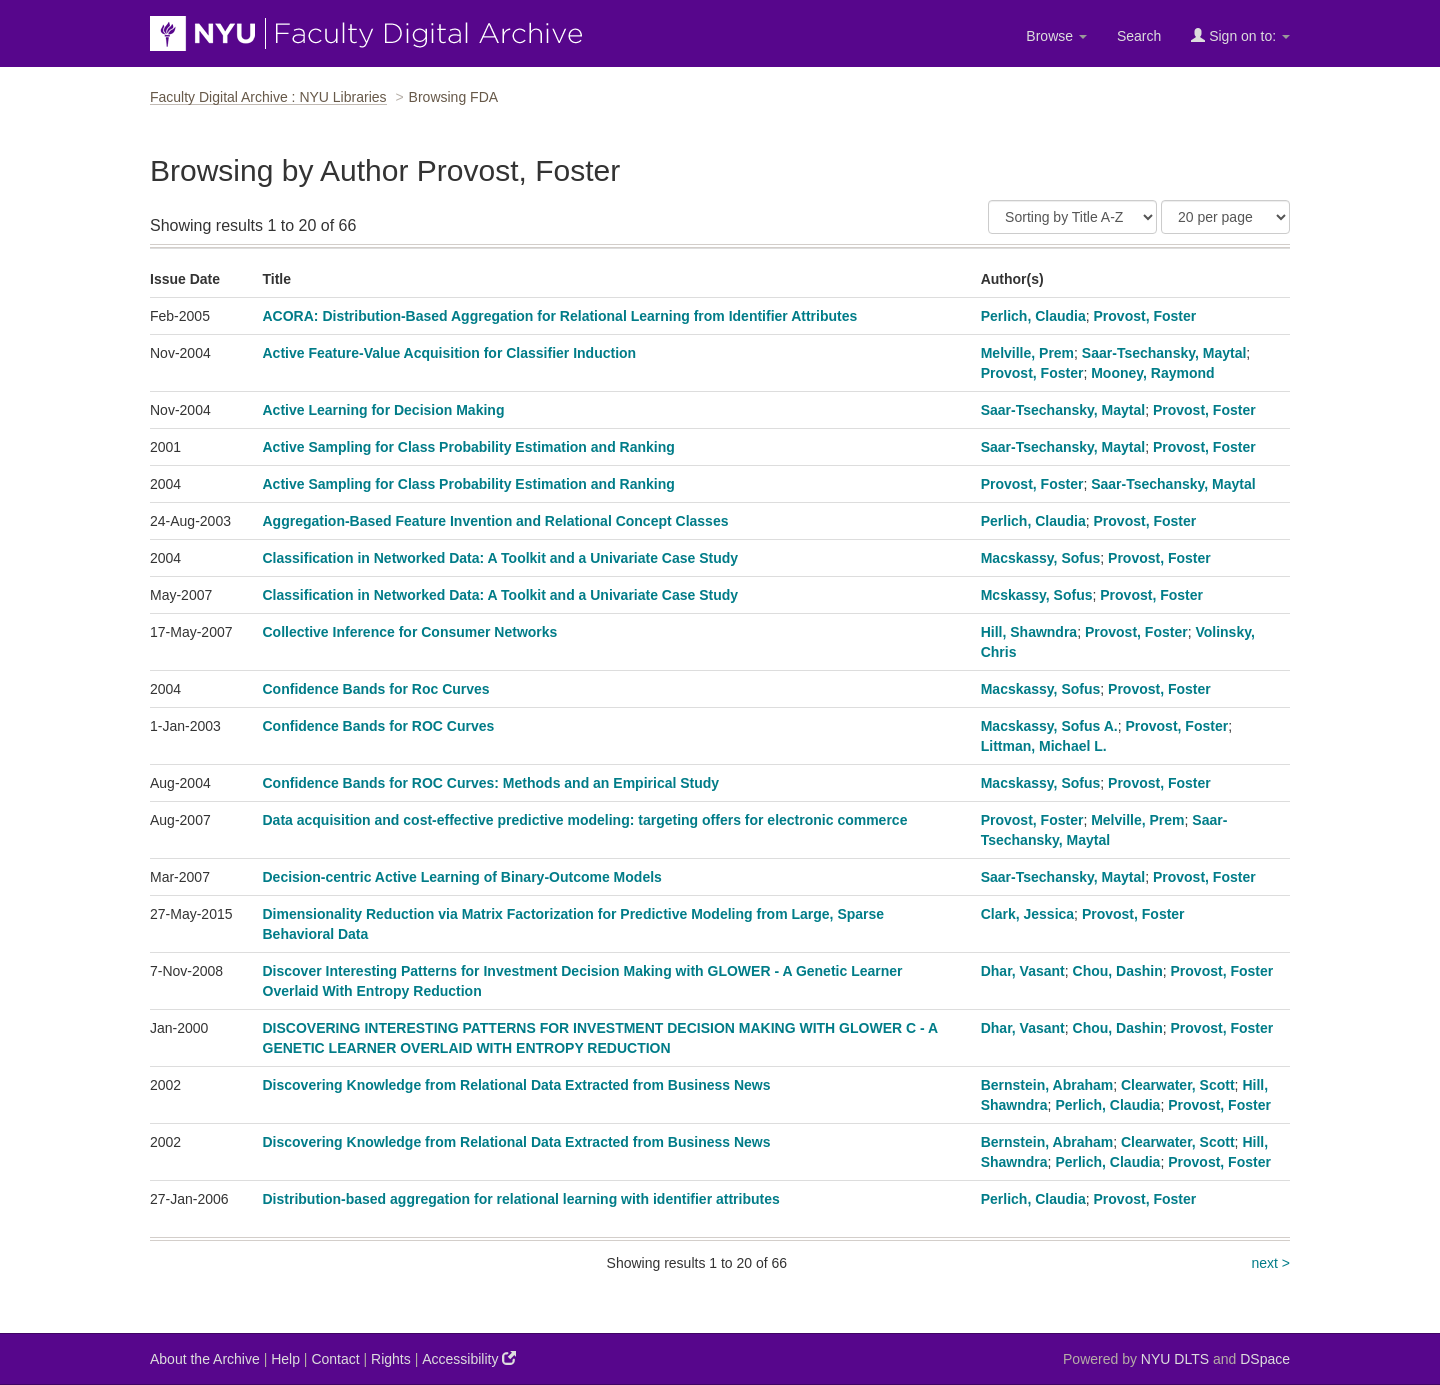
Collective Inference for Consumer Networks (410, 632)
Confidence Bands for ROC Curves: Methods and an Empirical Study (491, 783)
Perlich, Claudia (1033, 316)
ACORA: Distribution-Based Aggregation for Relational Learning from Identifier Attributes (560, 316)
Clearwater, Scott (1178, 1085)
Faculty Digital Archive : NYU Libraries (268, 97)
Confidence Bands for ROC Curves (379, 726)
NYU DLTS (1175, 1359)
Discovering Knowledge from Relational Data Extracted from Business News (517, 1085)
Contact (335, 1359)
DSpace (1265, 1359)
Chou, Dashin (1118, 971)
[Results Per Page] (1225, 217)
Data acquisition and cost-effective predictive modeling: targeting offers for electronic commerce (585, 820)
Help (285, 1359)
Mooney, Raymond (1152, 373)
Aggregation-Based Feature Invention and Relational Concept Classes (496, 521)
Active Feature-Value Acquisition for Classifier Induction (450, 353)
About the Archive (205, 1359)
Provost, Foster (1145, 316)
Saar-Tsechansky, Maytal (1164, 353)
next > (1270, 1263)
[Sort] (1072, 217)
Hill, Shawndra (1029, 632)
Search (1139, 36)
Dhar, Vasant (1023, 971)
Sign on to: (1240, 35)
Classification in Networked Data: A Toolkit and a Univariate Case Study (501, 558)
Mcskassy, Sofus (1037, 595)
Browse (1056, 36)
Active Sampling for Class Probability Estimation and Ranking (469, 447)
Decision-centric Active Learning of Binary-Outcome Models (462, 877)
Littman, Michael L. (1044, 746)
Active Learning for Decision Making (384, 410)
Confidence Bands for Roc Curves (376, 689)
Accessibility (469, 1358)
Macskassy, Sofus (1041, 558)
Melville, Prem (1027, 353)
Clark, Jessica (1027, 914)
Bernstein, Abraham (1047, 1085)
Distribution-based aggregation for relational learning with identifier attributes (521, 1199)
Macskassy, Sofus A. (1049, 726)
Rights (391, 1359)
